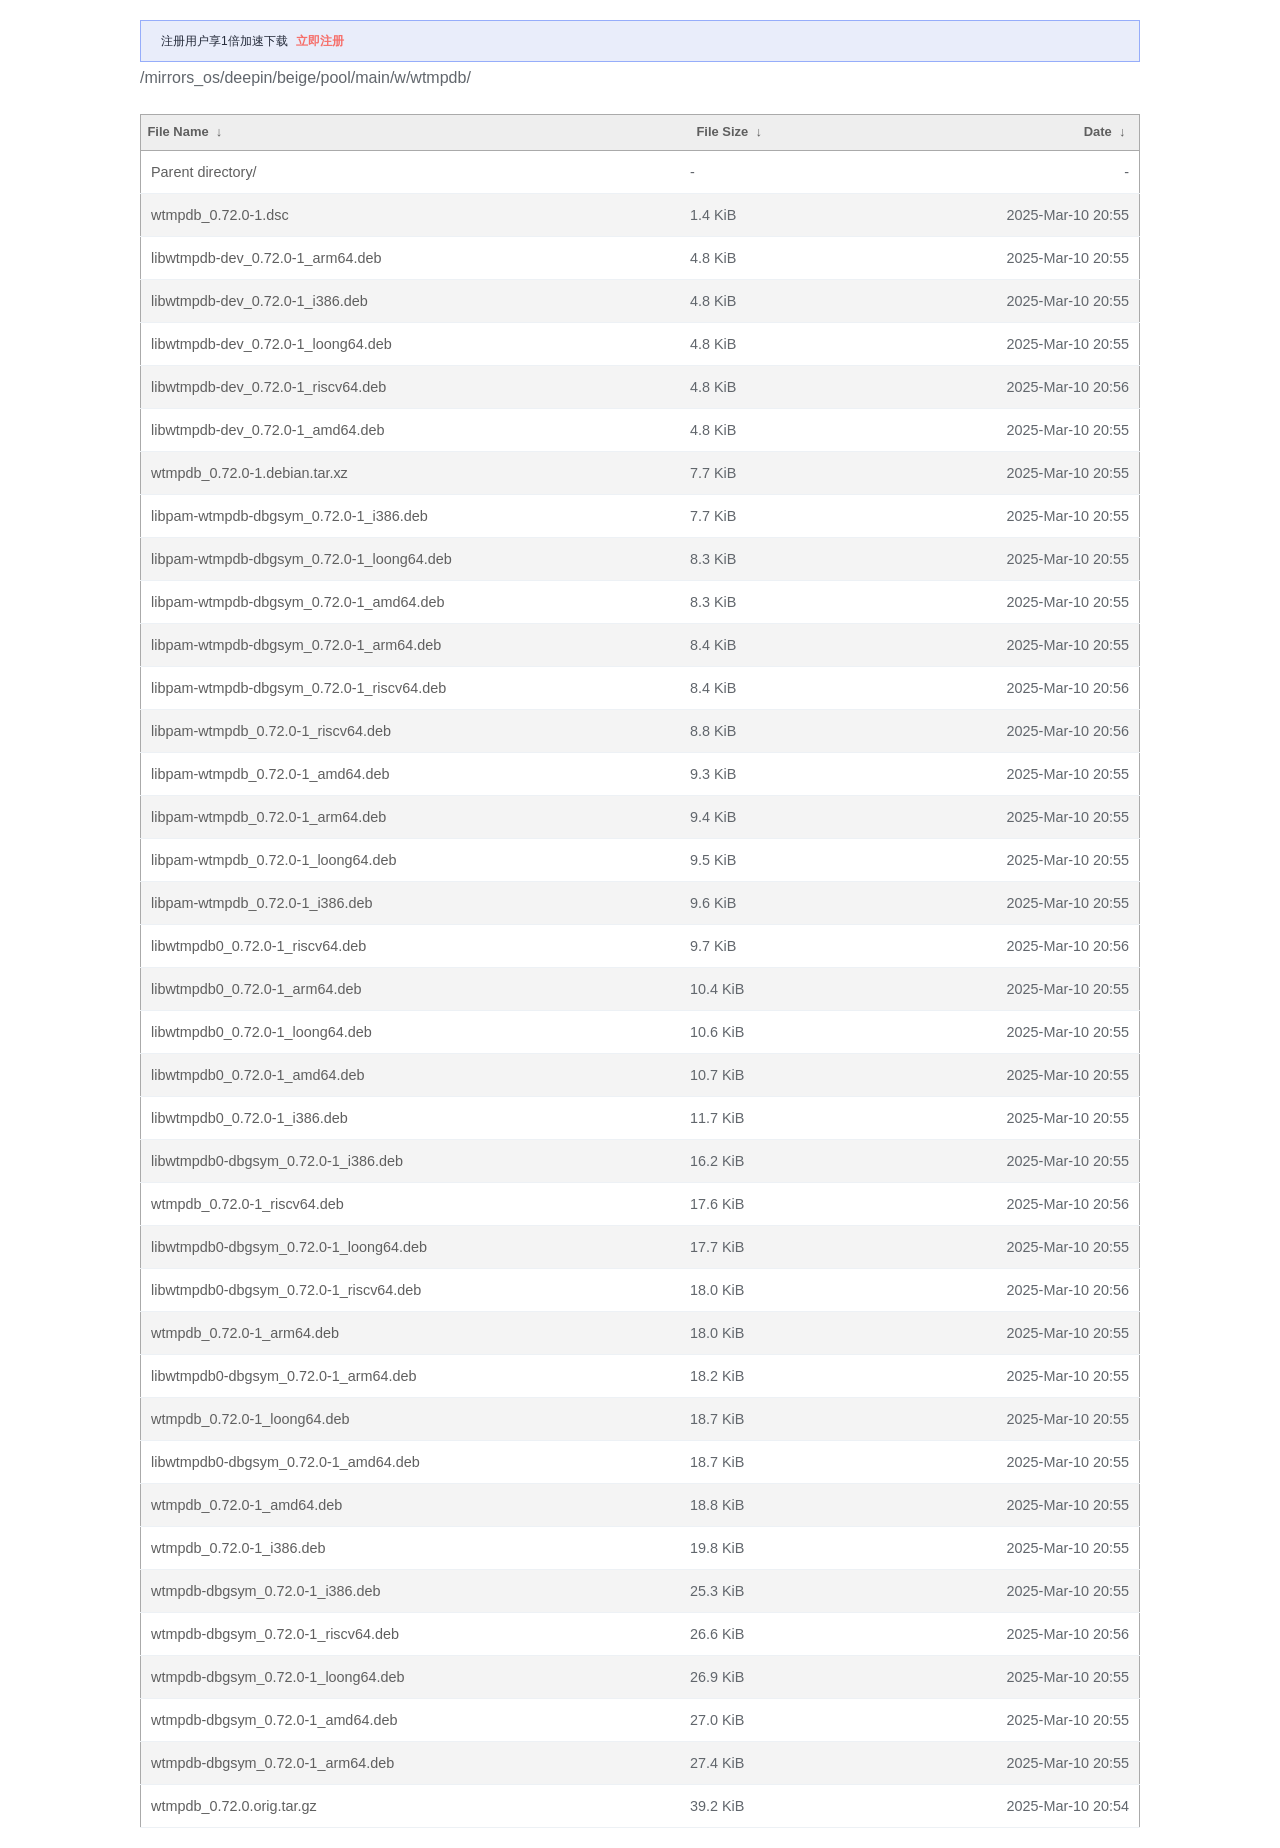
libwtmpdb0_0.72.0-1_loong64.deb (261, 1032)
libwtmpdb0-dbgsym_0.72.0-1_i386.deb (277, 1161)
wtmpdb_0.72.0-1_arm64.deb (245, 1333)
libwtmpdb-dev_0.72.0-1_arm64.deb (266, 258)
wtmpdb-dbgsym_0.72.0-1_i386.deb (266, 1591)
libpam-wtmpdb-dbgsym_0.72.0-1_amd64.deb (298, 602)
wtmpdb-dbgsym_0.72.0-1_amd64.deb (274, 1720)
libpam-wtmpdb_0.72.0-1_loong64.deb (274, 860)
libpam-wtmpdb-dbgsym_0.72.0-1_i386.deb (289, 516)
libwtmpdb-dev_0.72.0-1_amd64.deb (268, 430)
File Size (722, 131)
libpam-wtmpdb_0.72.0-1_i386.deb (262, 903)
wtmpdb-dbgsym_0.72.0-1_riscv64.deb (275, 1634)
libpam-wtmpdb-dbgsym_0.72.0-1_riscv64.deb (298, 688)
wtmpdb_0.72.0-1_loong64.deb (250, 1419)
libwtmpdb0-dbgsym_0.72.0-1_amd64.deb (285, 1462)
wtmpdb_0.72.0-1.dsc (220, 215)
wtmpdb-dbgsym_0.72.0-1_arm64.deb (272, 1763)
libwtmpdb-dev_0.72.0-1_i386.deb (259, 301)
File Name (177, 131)
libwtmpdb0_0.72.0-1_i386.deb (249, 1118)
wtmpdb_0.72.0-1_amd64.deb (246, 1505)
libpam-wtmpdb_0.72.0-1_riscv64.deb (271, 731)
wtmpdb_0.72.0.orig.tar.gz (234, 1806)
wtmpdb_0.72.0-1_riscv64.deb (247, 1204)
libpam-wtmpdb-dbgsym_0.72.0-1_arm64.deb (296, 645)
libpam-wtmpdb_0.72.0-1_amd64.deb (270, 774)
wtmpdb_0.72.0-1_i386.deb (238, 1548)
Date (1098, 131)
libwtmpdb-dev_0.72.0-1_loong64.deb (271, 344)
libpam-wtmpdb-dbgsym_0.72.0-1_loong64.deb (301, 559)
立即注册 (320, 41)
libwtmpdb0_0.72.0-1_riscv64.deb (258, 946)
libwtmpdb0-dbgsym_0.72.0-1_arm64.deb (284, 1376)
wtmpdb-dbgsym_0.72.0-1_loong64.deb (278, 1677)
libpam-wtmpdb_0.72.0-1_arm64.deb (268, 817)
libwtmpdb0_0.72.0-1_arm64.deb (256, 989)
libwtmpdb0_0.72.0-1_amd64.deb (258, 1075)
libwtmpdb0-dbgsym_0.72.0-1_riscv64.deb (286, 1290)
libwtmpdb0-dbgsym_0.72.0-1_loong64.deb (289, 1247)
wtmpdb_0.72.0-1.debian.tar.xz (249, 473)
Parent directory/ (204, 172)
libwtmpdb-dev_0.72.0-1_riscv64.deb (268, 387)
